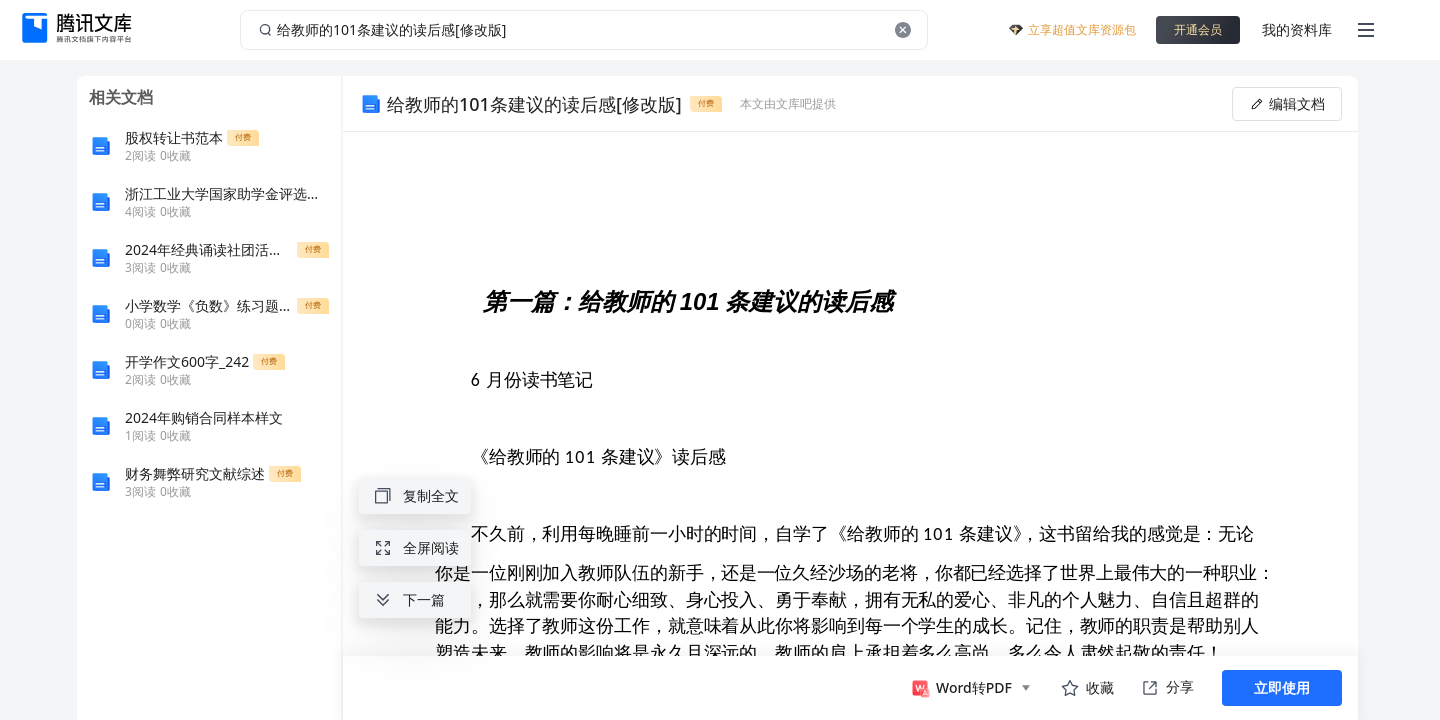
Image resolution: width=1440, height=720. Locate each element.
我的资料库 (1297, 29)
